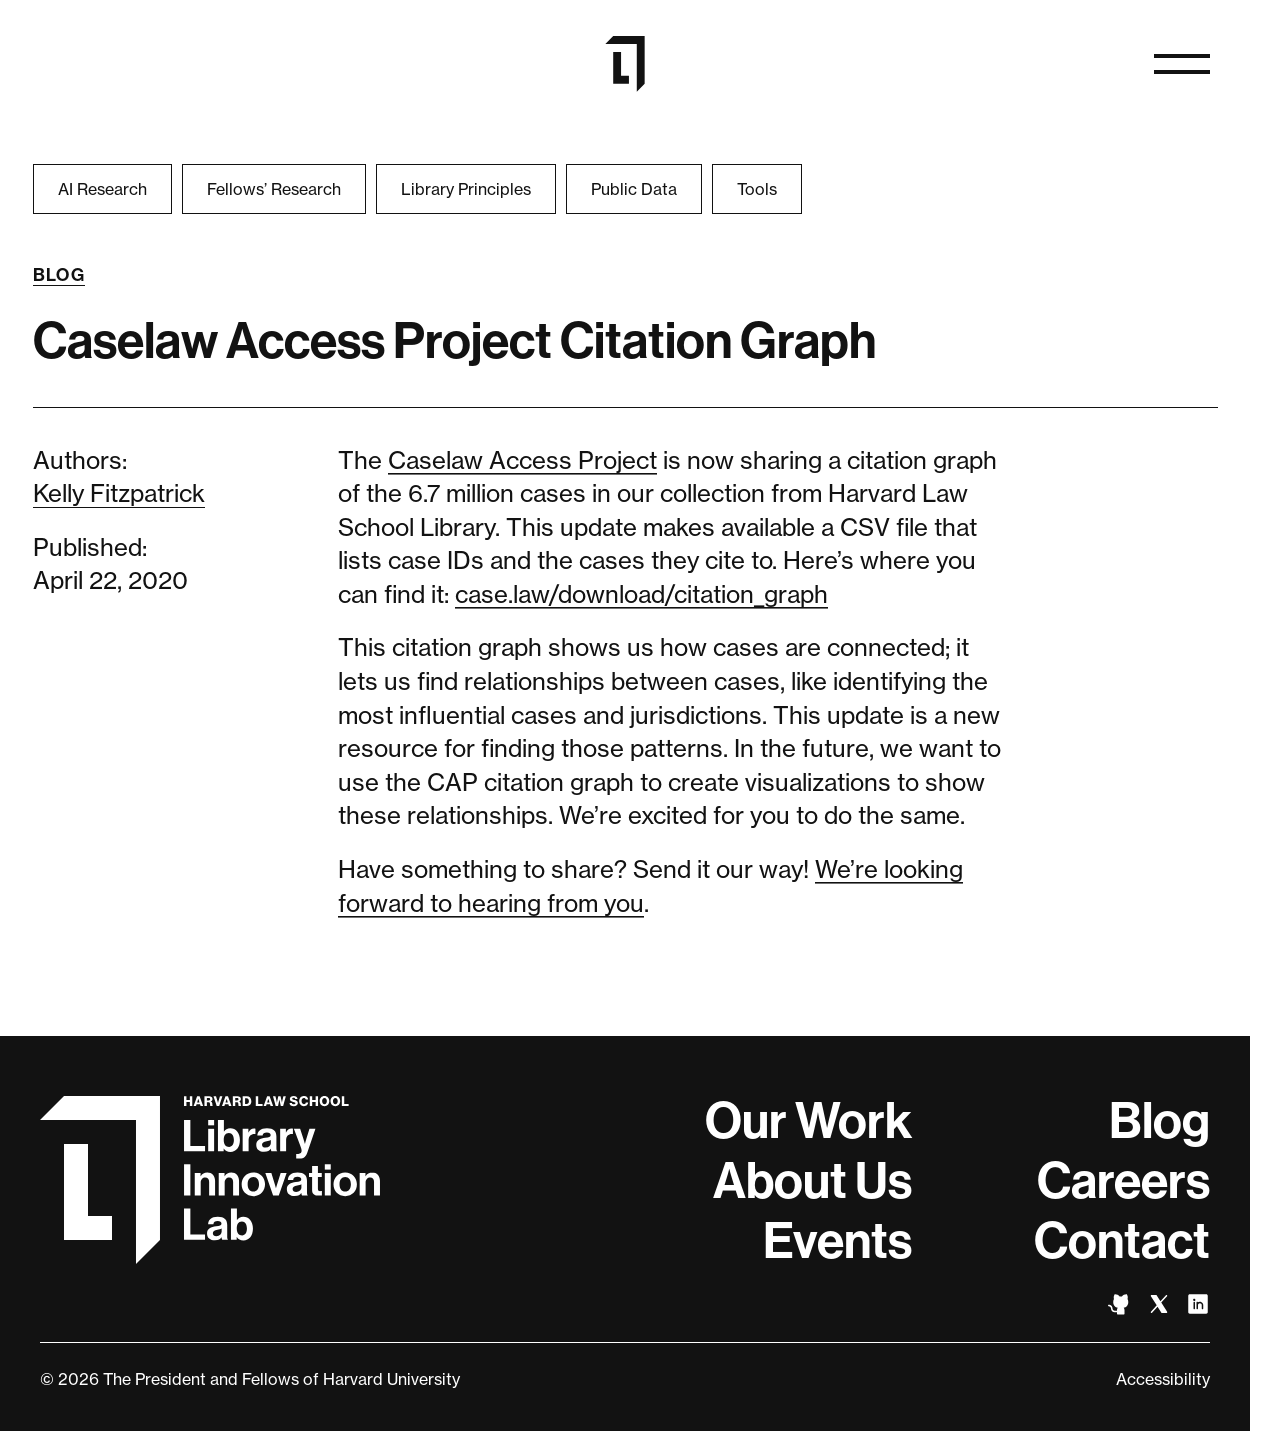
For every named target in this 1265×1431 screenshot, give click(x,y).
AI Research (102, 189)
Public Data (634, 189)
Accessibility (1163, 1379)
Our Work (808, 1121)
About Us (812, 1181)
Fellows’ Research (274, 189)
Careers (1123, 1181)
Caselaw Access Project (522, 460)
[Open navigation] (1182, 64)
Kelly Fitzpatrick (119, 493)
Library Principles (466, 189)
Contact (1122, 1241)
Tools (757, 189)
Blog (59, 275)
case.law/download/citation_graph (641, 594)
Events (837, 1241)
